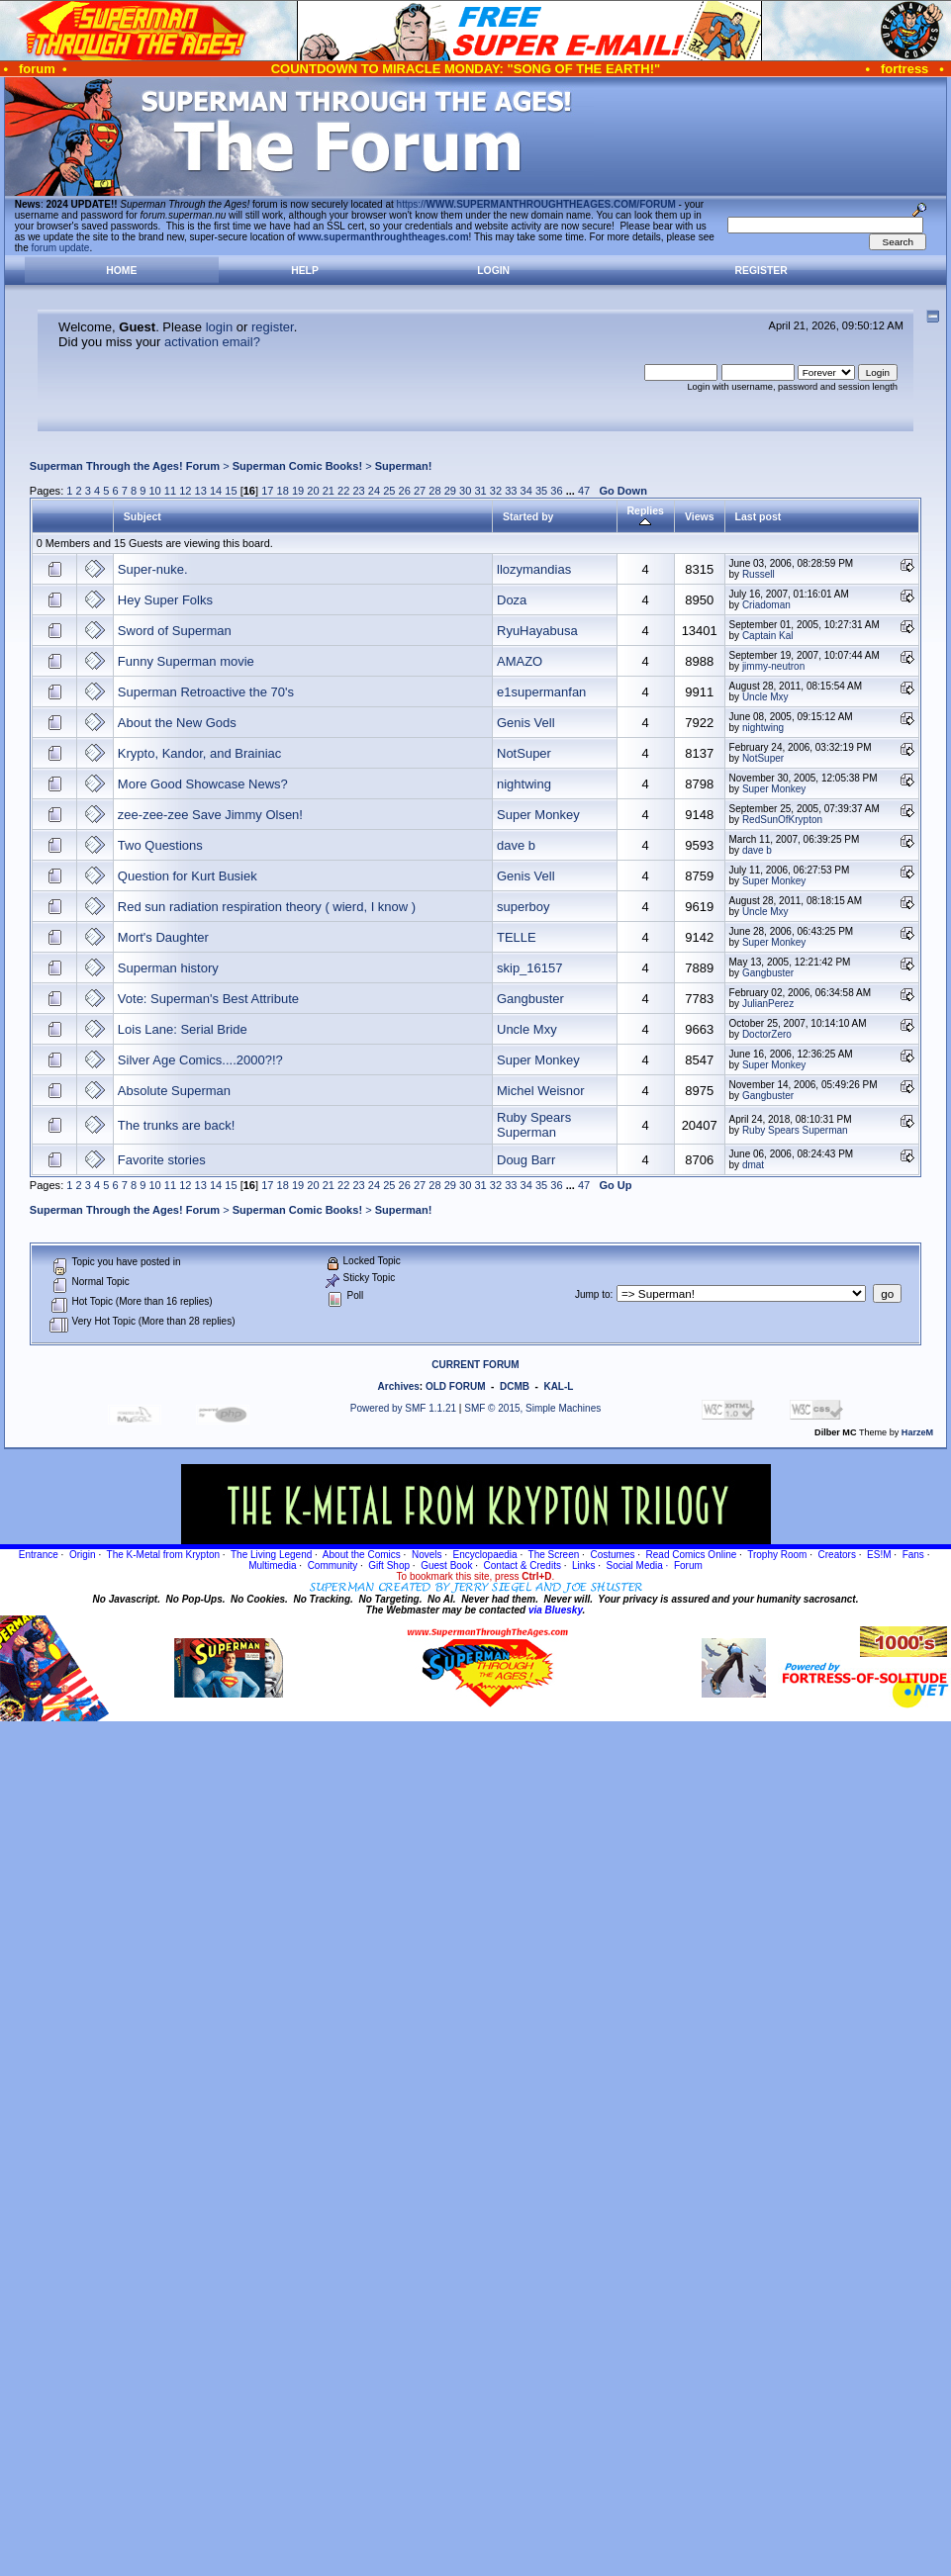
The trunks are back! (177, 1125)
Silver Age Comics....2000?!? (200, 1060)
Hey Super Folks (165, 600)
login (219, 327)
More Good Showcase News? (203, 784)
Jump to (593, 1294)
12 (185, 491)
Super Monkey (774, 788)
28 (434, 491)
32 (496, 491)
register (272, 327)
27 (420, 491)
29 (450, 491)
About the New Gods (177, 722)
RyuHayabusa (537, 630)
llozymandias (534, 569)
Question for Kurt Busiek (187, 876)
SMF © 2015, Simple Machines (532, 1408)
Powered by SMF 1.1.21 (403, 1408)
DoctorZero (767, 1034)
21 (328, 491)
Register (761, 270)
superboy (523, 906)
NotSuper (524, 753)
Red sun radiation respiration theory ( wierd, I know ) (267, 906)
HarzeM (917, 1432)
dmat (753, 1164)
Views (699, 516)
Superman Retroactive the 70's (206, 692)
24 (374, 491)
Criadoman (766, 604)
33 (511, 491)
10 (154, 491)
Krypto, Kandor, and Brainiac (200, 753)
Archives (399, 1386)
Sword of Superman (175, 630)
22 (343, 491)
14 (216, 491)
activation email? (212, 341)
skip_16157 (530, 968)
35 (541, 491)
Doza (511, 600)
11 (170, 491)
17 (267, 491)
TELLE (516, 937)
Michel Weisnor (541, 1090)
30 (465, 491)
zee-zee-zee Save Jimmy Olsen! (210, 814)
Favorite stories (162, 1159)
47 (584, 491)
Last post (758, 516)
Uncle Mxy (765, 696)
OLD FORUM (456, 1386)
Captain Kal (768, 635)
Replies (645, 516)
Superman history (168, 968)
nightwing (763, 727)
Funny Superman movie (186, 661)
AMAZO (519, 661)
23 (358, 491)
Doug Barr (526, 1159)
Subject (142, 516)
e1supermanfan (541, 692)
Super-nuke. (153, 569)
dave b (516, 845)
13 (201, 491)
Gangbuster (768, 972)
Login (493, 270)
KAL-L (558, 1386)
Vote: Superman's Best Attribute (208, 998)
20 (313, 491)
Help (305, 270)
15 (231, 491)
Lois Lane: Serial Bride (182, 1029)
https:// (536, 204)
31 (480, 491)
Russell (758, 574)
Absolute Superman (174, 1090)
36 (556, 491)
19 (298, 491)
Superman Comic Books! (297, 466)
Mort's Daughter (163, 937)
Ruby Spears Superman (534, 1125)
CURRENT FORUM (475, 1364)
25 (389, 491)
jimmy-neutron (773, 666)
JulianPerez (768, 1003)
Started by (528, 516)
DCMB (514, 1386)
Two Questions (160, 845)
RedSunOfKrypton (782, 819)
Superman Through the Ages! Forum (125, 466)
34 (526, 491)
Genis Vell (526, 722)
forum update (61, 247)
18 (283, 491)
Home (121, 270)
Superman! (403, 466)
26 (405, 491)
